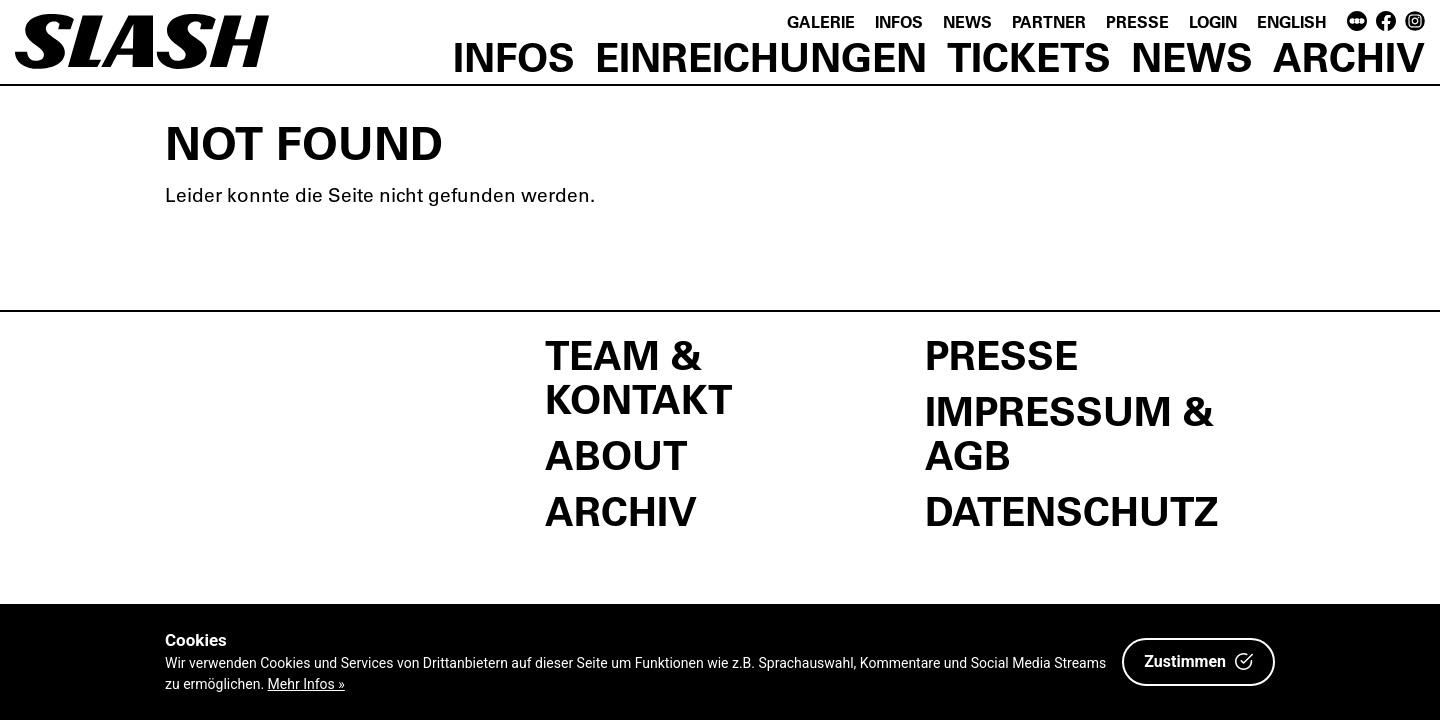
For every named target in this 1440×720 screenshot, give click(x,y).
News (967, 21)
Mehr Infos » (306, 684)
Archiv (1349, 56)
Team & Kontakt (638, 376)
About (616, 454)
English (1292, 21)
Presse (1137, 21)
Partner (1049, 21)
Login (1213, 21)
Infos (899, 21)
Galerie (821, 21)
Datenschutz (1071, 510)
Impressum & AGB (1069, 432)
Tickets (1029, 56)
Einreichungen (761, 56)
